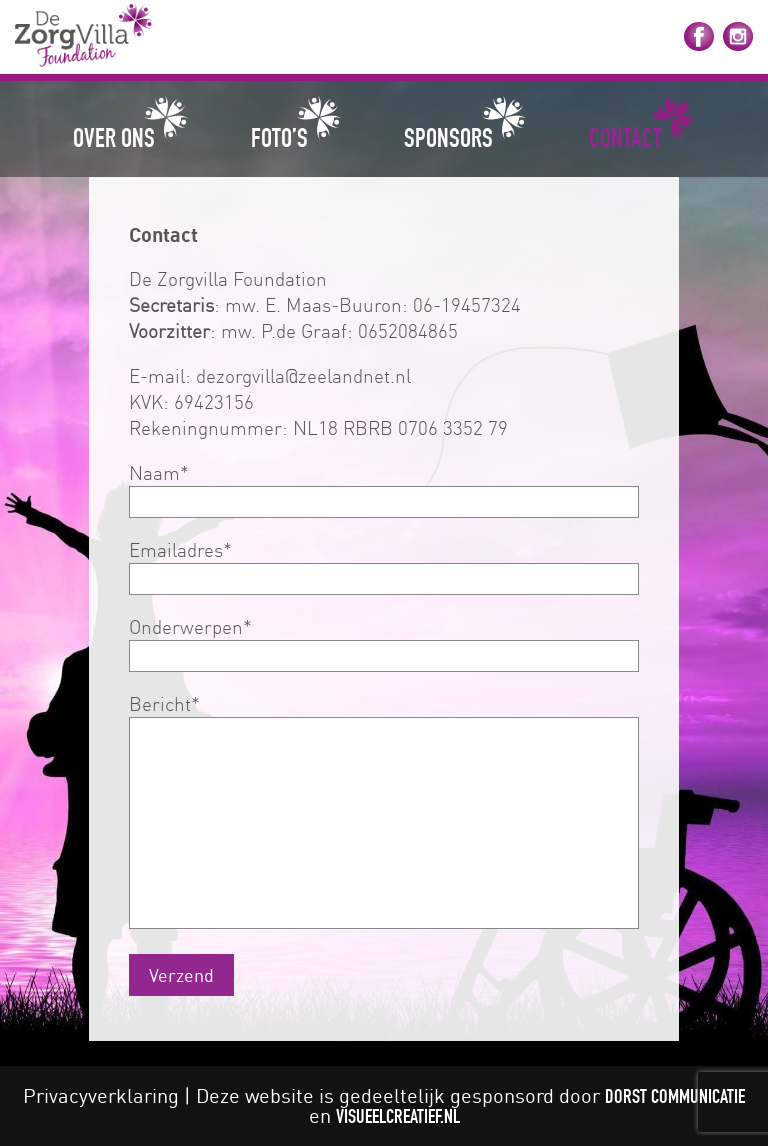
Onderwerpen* (384, 641)
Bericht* (384, 813)
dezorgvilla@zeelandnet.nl (303, 376)
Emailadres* (384, 564)
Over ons (114, 137)
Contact (625, 137)
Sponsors (448, 137)
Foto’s (279, 137)
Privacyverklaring (101, 1095)
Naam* (384, 487)
